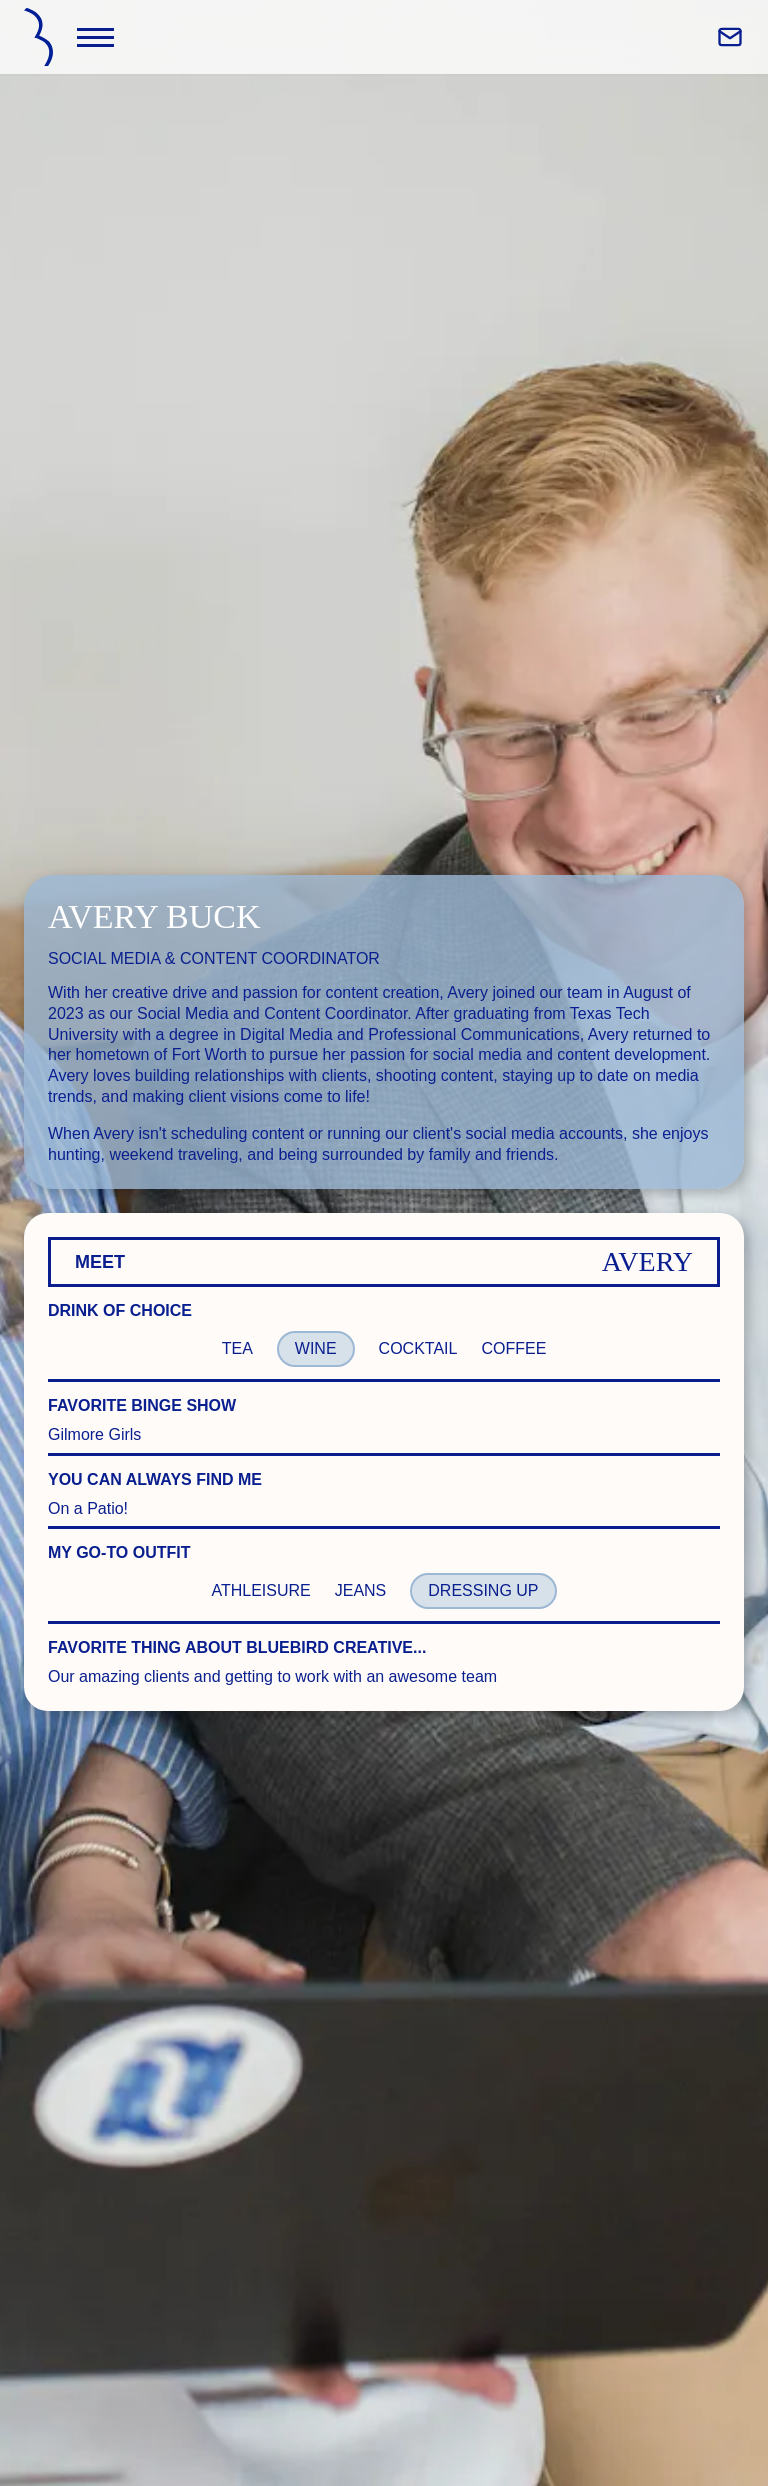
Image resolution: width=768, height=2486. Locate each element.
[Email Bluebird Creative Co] (730, 37)
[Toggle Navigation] (95, 37)
